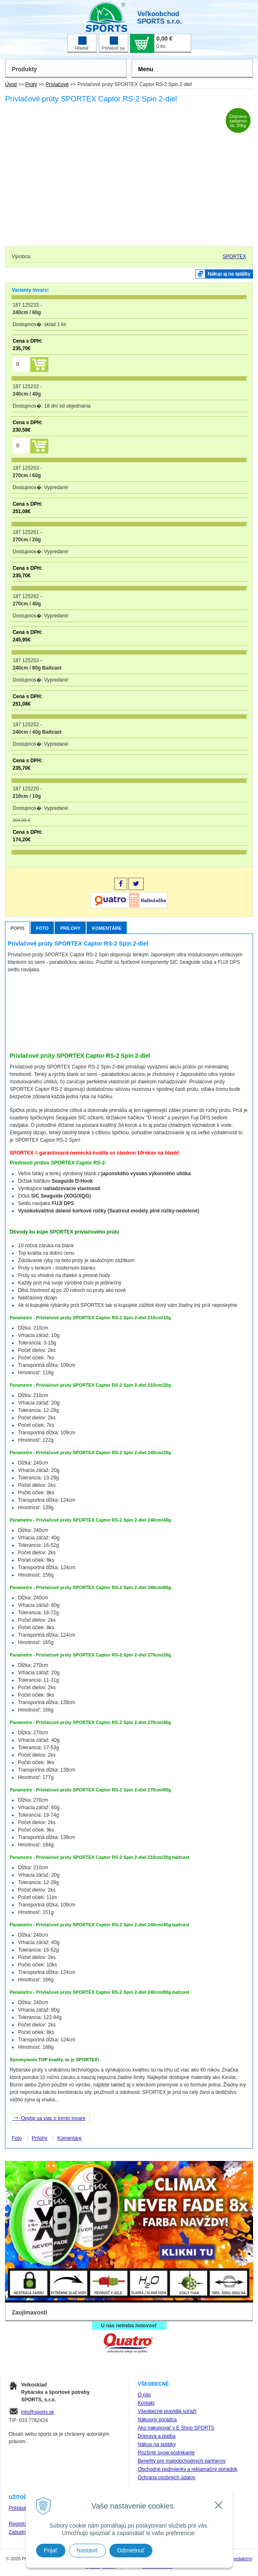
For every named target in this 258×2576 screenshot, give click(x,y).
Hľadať (82, 43)
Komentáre (106, 928)
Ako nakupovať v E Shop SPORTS (176, 2428)
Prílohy (70, 928)
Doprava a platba (157, 2436)
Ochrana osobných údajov (166, 2477)
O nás (144, 2395)
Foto (42, 928)
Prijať (51, 2550)
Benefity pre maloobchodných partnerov (182, 2461)
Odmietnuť (131, 2550)
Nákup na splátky (157, 2444)
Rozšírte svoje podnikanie (166, 2453)
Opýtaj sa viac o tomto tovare (48, 2117)
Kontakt (146, 2403)
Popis (17, 928)
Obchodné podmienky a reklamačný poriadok (188, 2469)
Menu (145, 69)
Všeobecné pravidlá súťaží (167, 2411)
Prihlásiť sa (113, 43)
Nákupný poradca (157, 2419)
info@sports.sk (37, 2412)
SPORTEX (234, 256)
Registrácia (21, 2524)
